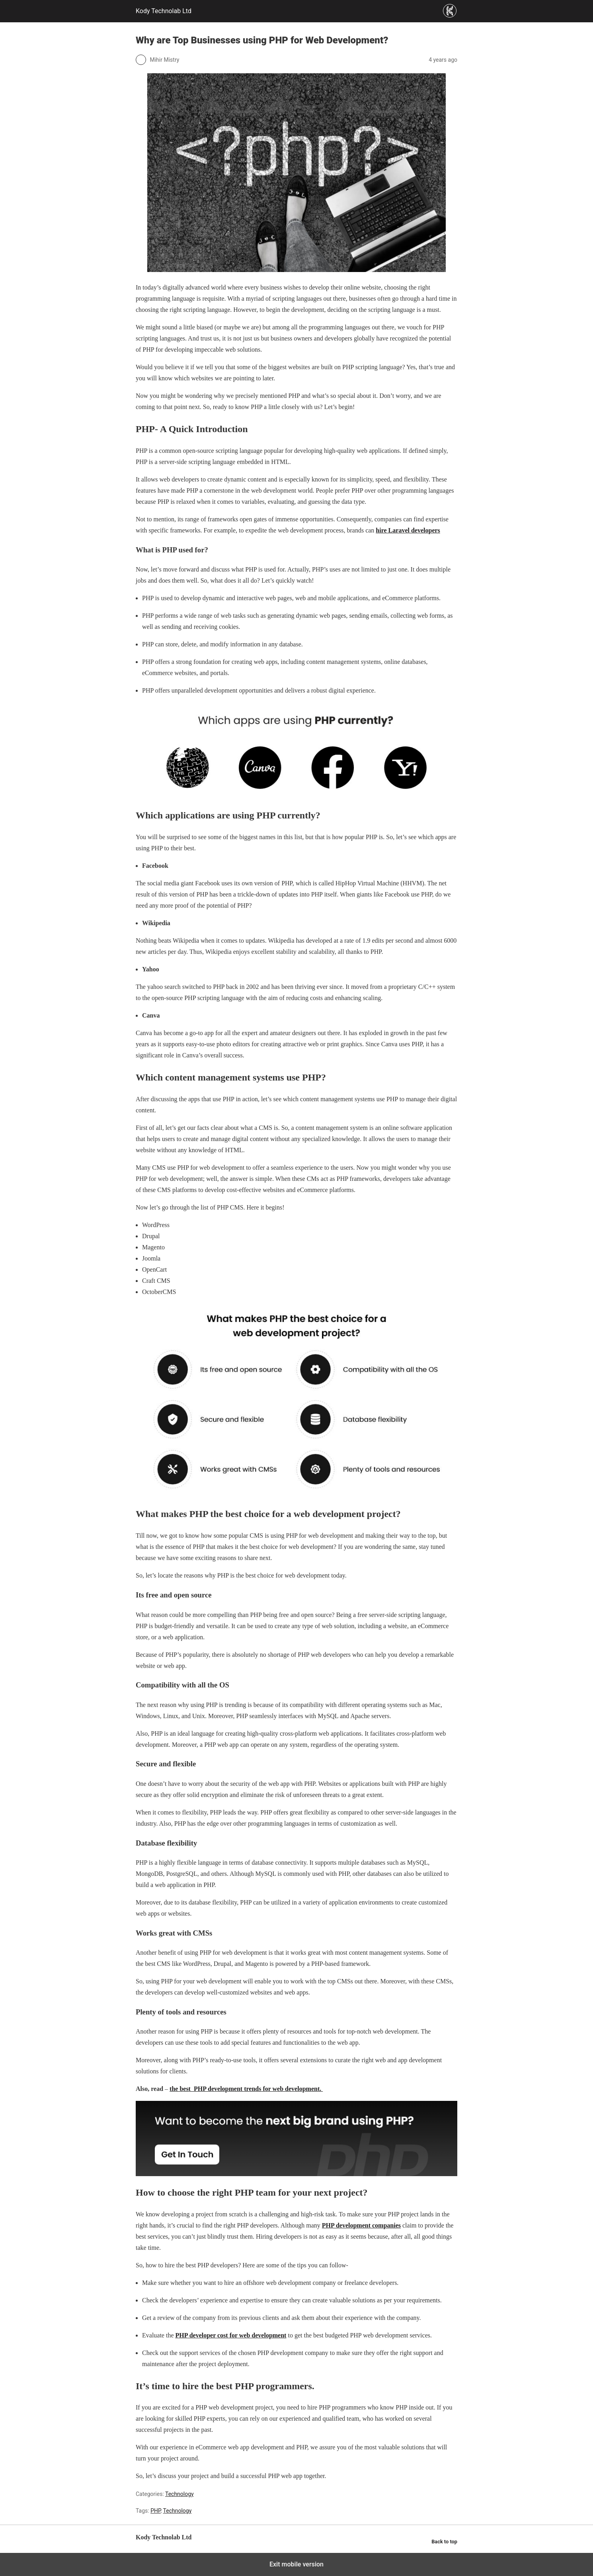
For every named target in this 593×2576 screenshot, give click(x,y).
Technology (179, 2494)
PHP (155, 2510)
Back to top (444, 2542)
